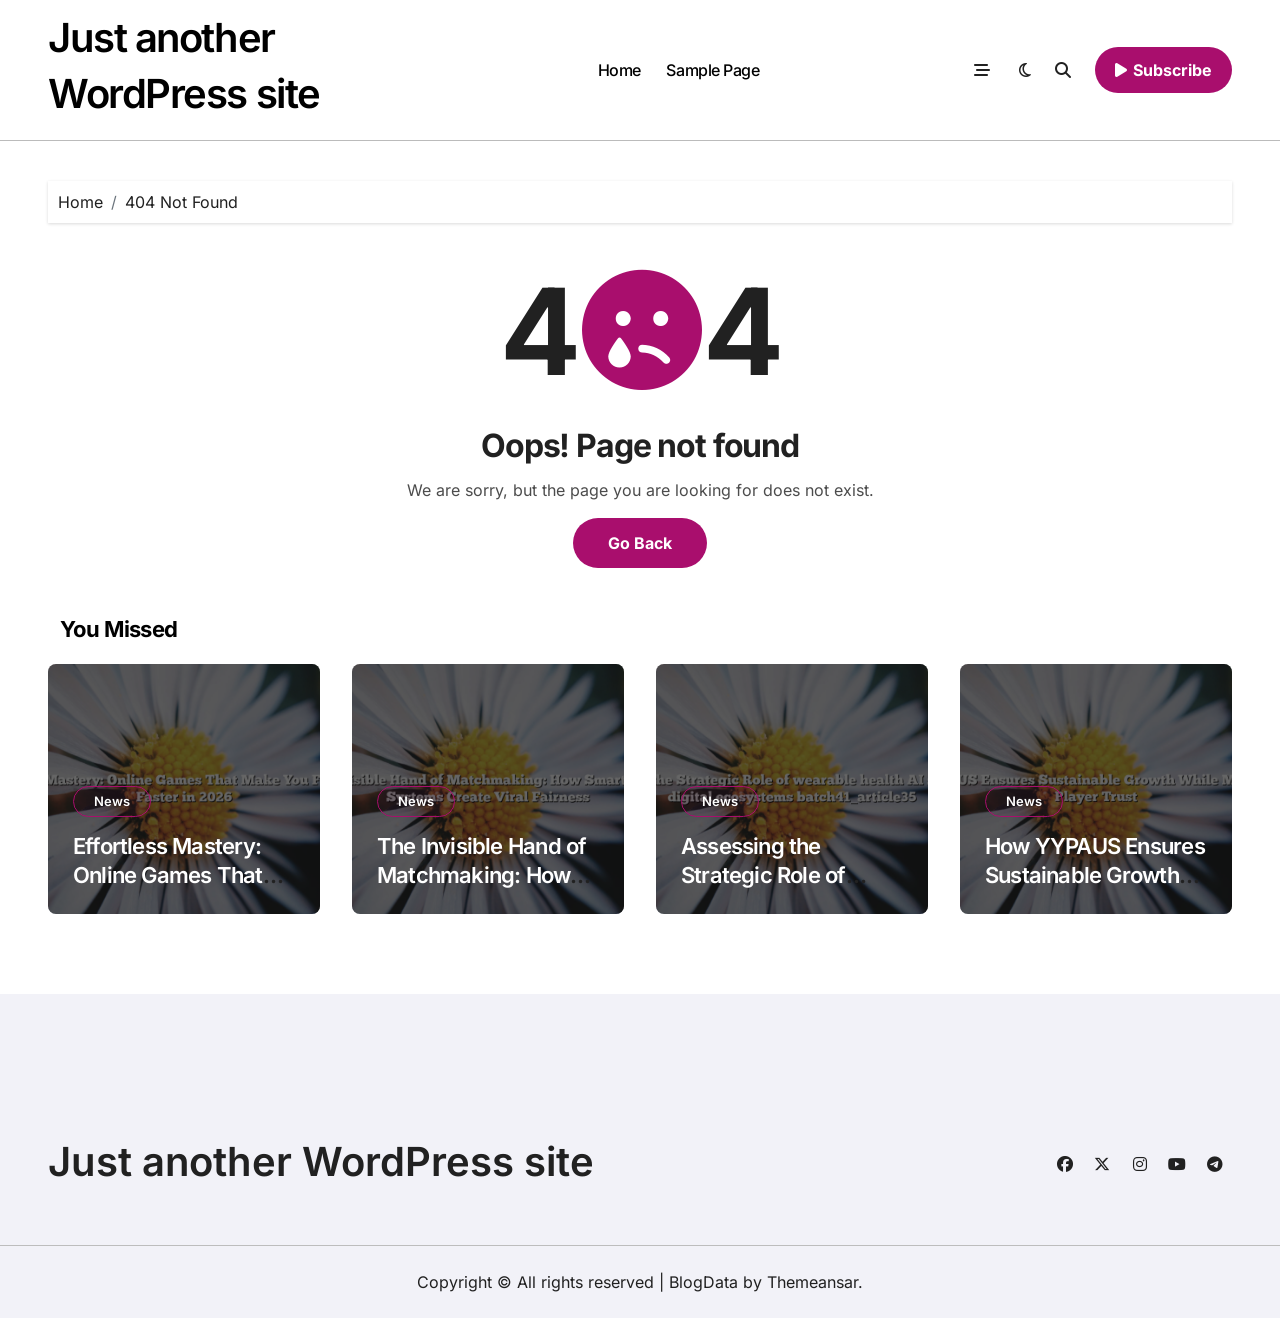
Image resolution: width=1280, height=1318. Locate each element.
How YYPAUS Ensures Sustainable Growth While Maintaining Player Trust (1095, 889)
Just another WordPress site (321, 1161)
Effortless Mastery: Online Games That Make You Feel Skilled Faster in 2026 (181, 889)
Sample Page (712, 70)
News (112, 801)
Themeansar (812, 1282)
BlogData (703, 1282)
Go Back (640, 543)
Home (619, 70)
